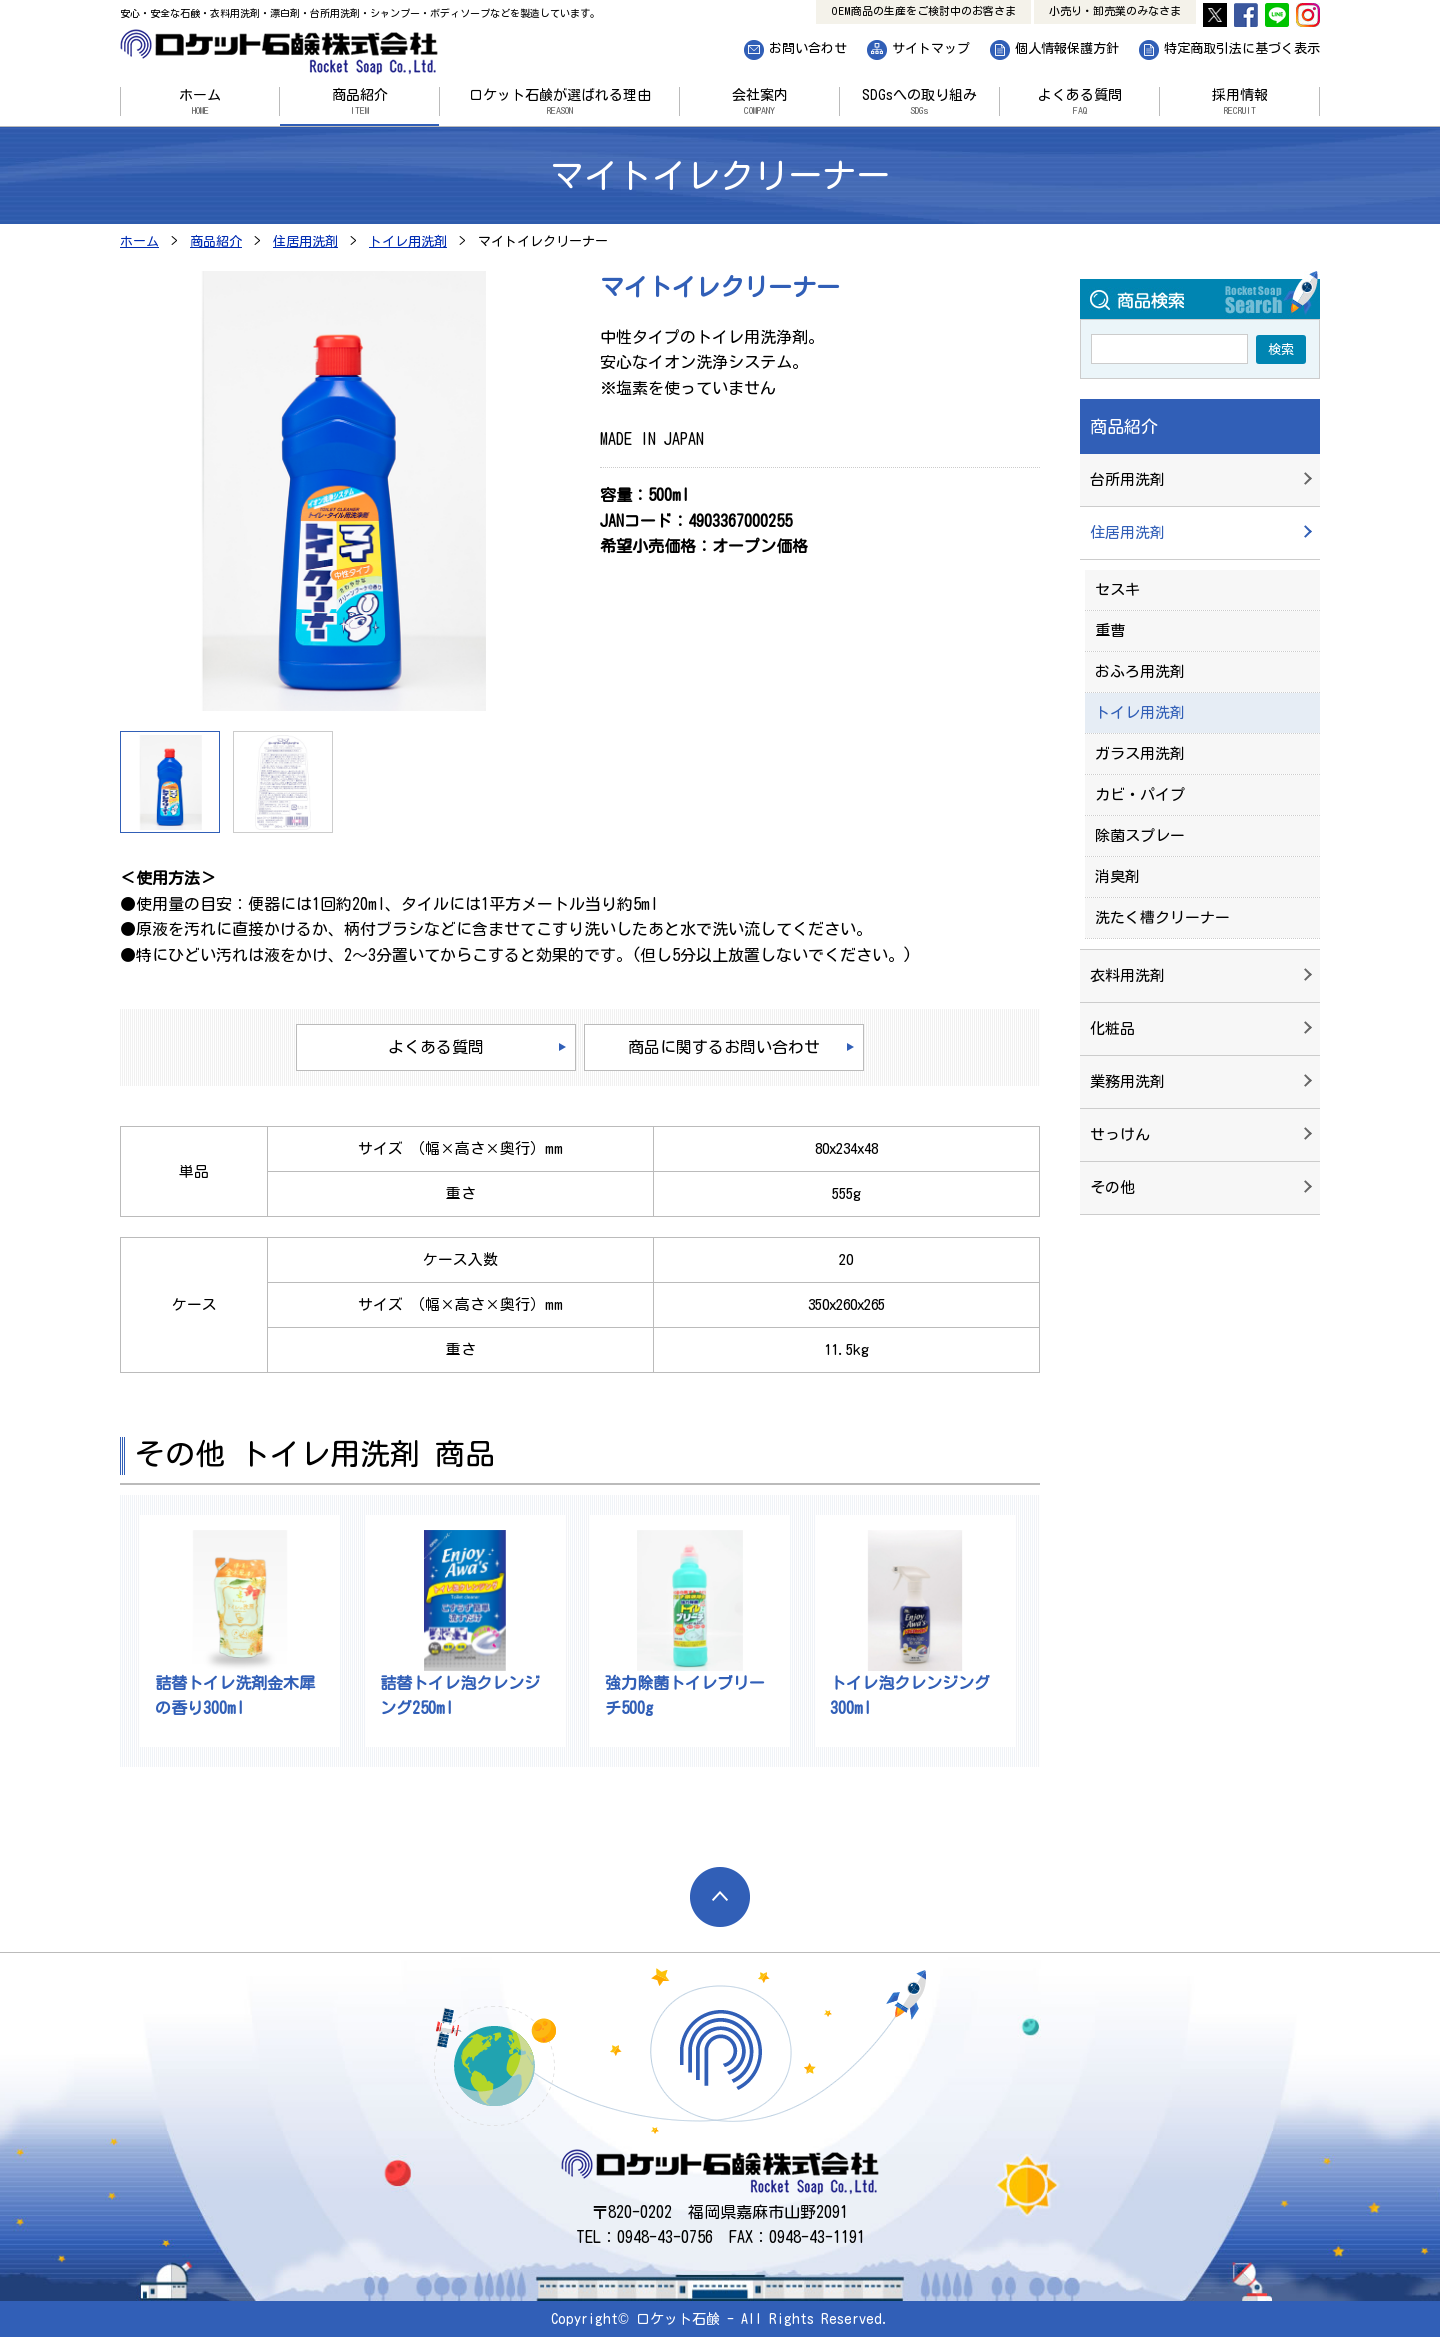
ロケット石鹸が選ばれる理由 (559, 102)
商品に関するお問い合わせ (724, 1047)
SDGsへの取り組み (919, 102)
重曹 (1110, 630)
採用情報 (1239, 102)
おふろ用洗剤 (1140, 671)
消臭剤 (1117, 876)
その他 (1112, 1187)
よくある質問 (1079, 102)
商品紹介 (359, 102)
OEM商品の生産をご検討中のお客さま (923, 10)
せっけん (1120, 1134)
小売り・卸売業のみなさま (1115, 10)
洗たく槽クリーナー (1162, 917)
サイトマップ (931, 48)
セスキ (1117, 589)
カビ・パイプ (1140, 794)
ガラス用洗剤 (1140, 753)
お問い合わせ (808, 48)
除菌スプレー (1140, 835)
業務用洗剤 (1127, 1081)
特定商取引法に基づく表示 (1242, 48)
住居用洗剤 (1127, 532)
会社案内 (759, 102)
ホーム (200, 102)
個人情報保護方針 (1067, 48)
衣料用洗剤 (1127, 975)
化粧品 (1112, 1028)
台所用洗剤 (1127, 479)
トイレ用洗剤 (1140, 712)
